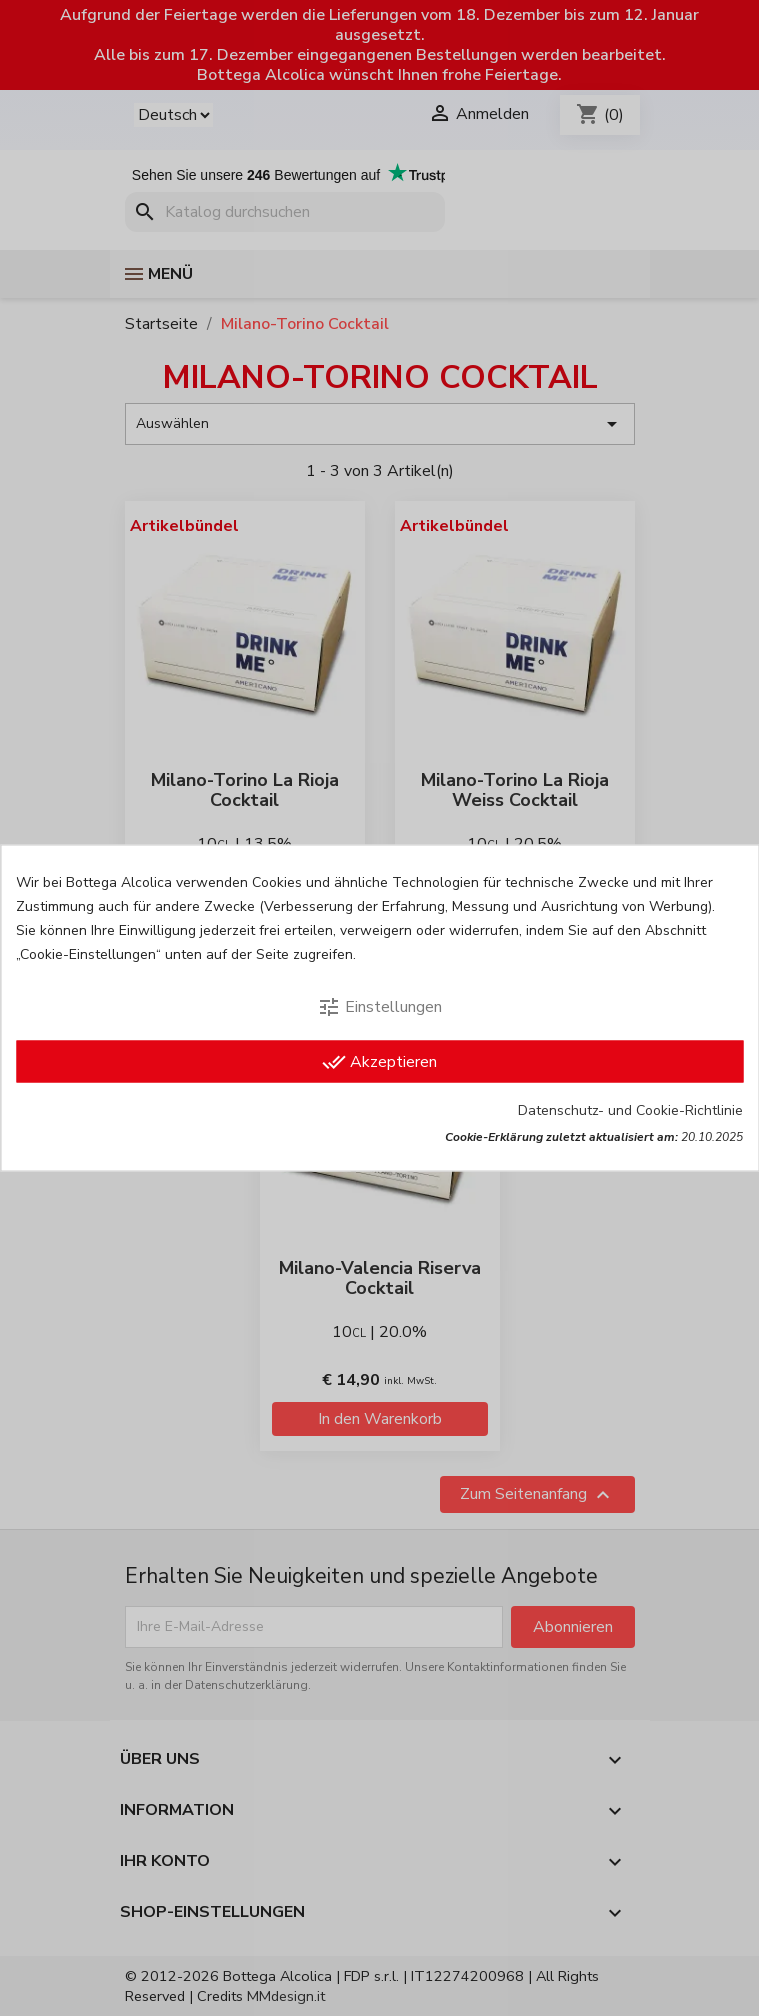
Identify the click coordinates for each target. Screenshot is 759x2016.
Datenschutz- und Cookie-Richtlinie (630, 1110)
